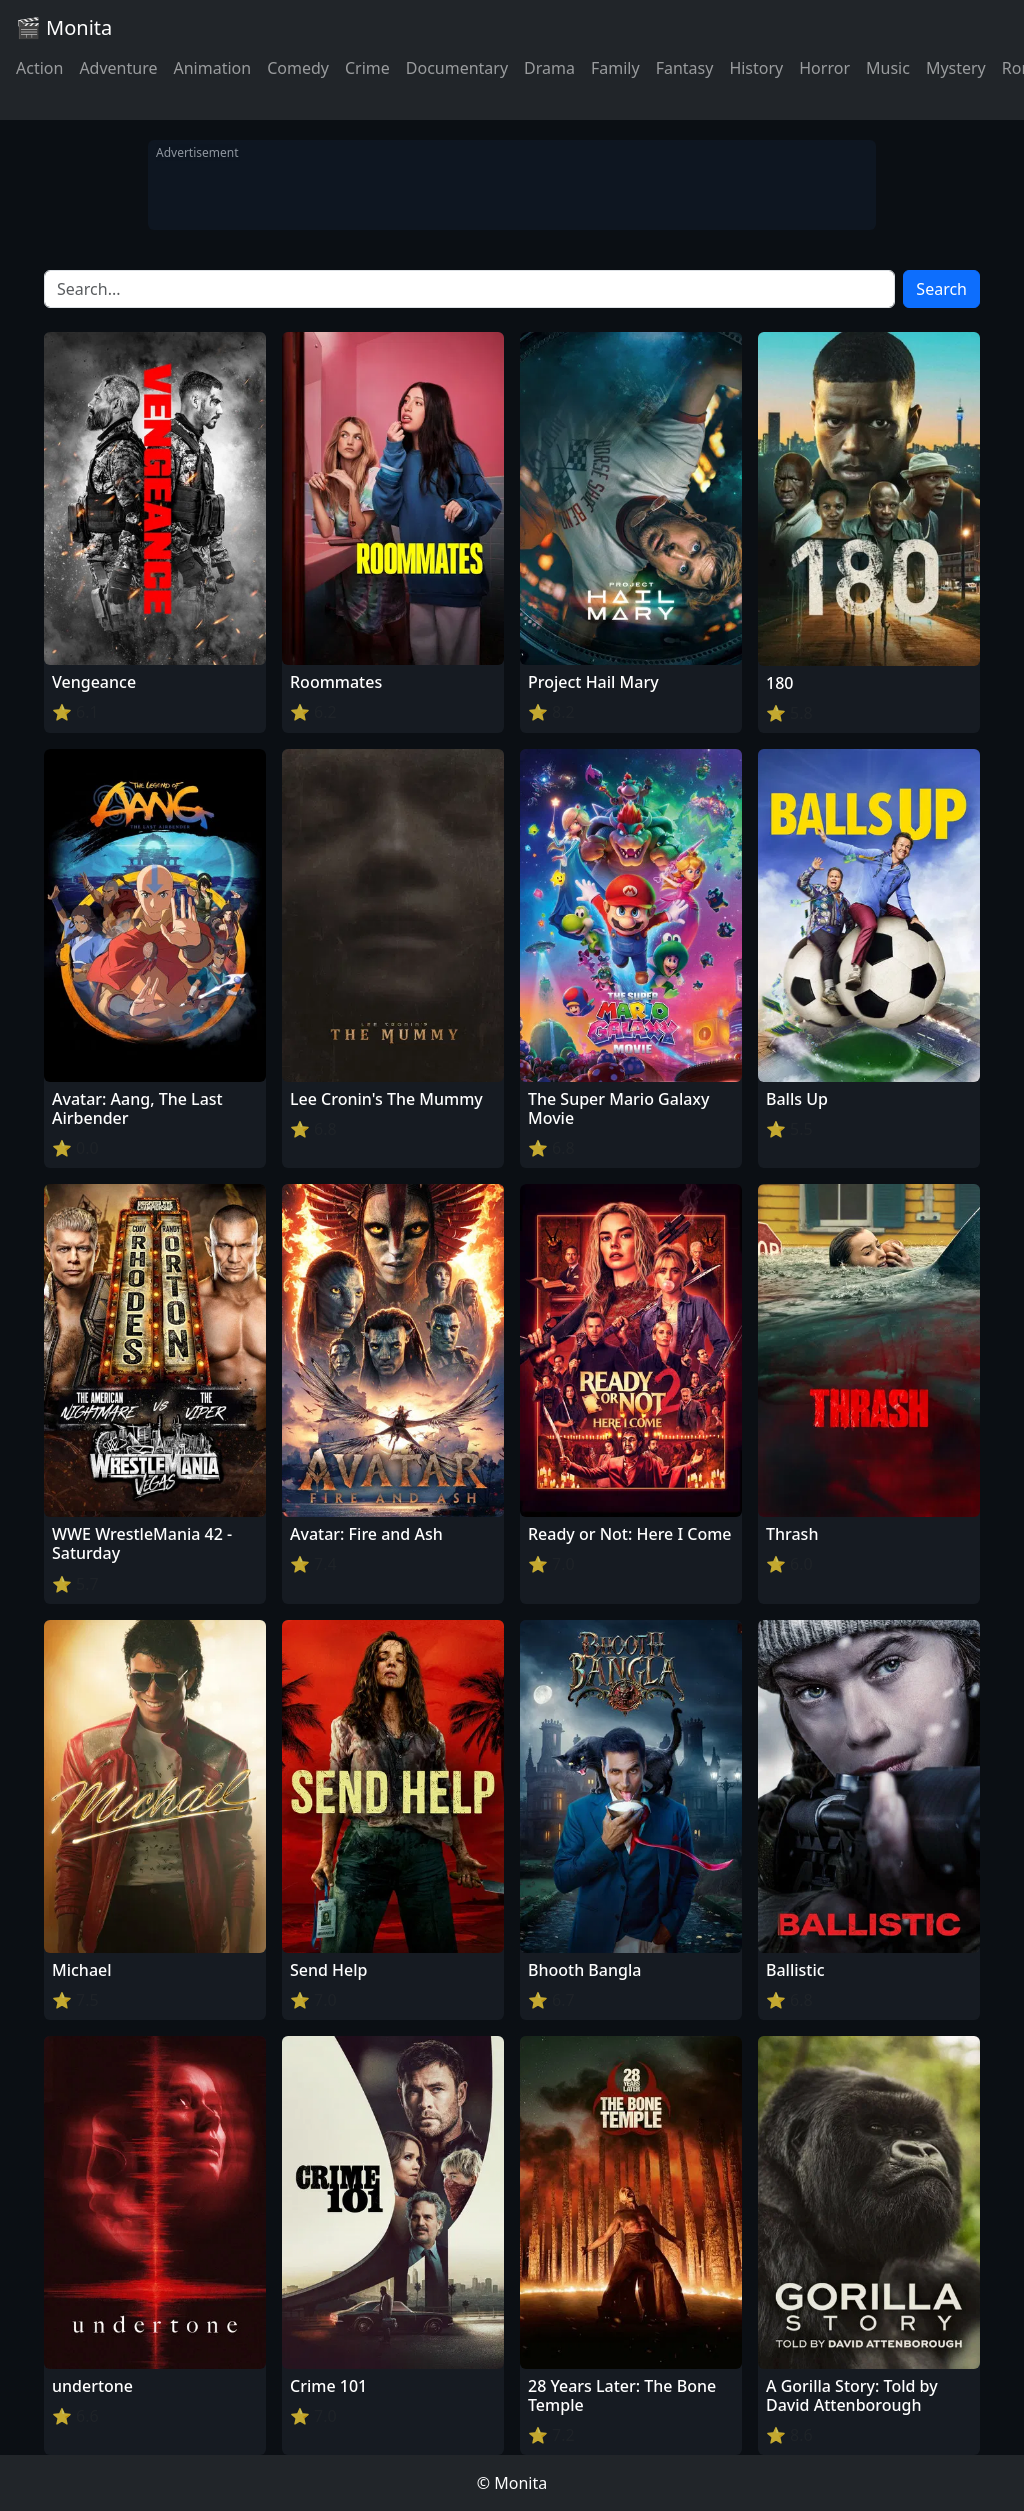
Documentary (457, 68)
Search (941, 289)
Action (39, 68)
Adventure (118, 68)
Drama (549, 68)
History (756, 68)
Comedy (298, 68)
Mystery (956, 68)
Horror (824, 68)
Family (615, 68)
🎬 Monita (64, 27)
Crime (367, 68)
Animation (212, 68)
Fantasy (685, 68)
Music (888, 68)
